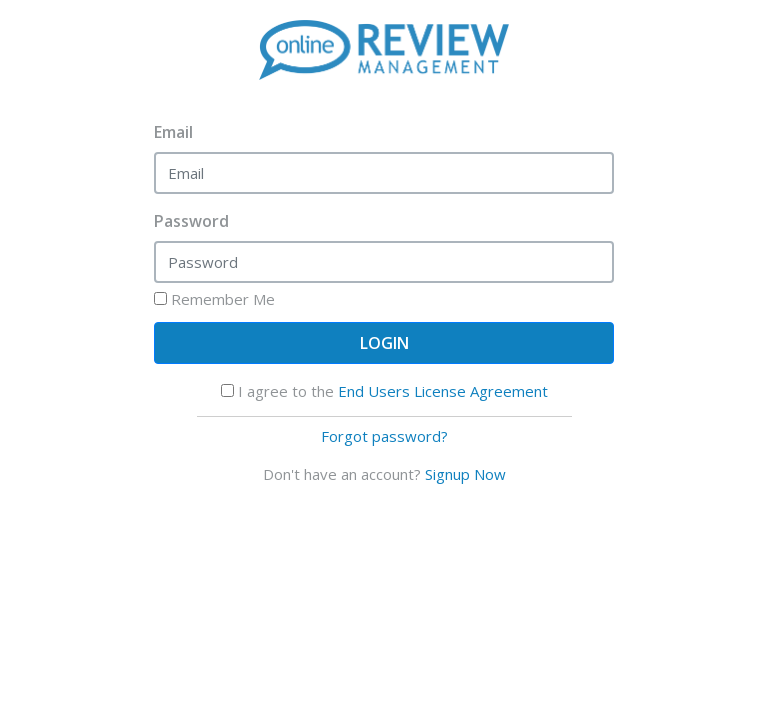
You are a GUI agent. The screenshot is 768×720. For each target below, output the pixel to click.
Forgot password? (384, 436)
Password (191, 221)
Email (173, 132)
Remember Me (214, 299)
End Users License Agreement (443, 391)
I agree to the (384, 391)
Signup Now (465, 474)
